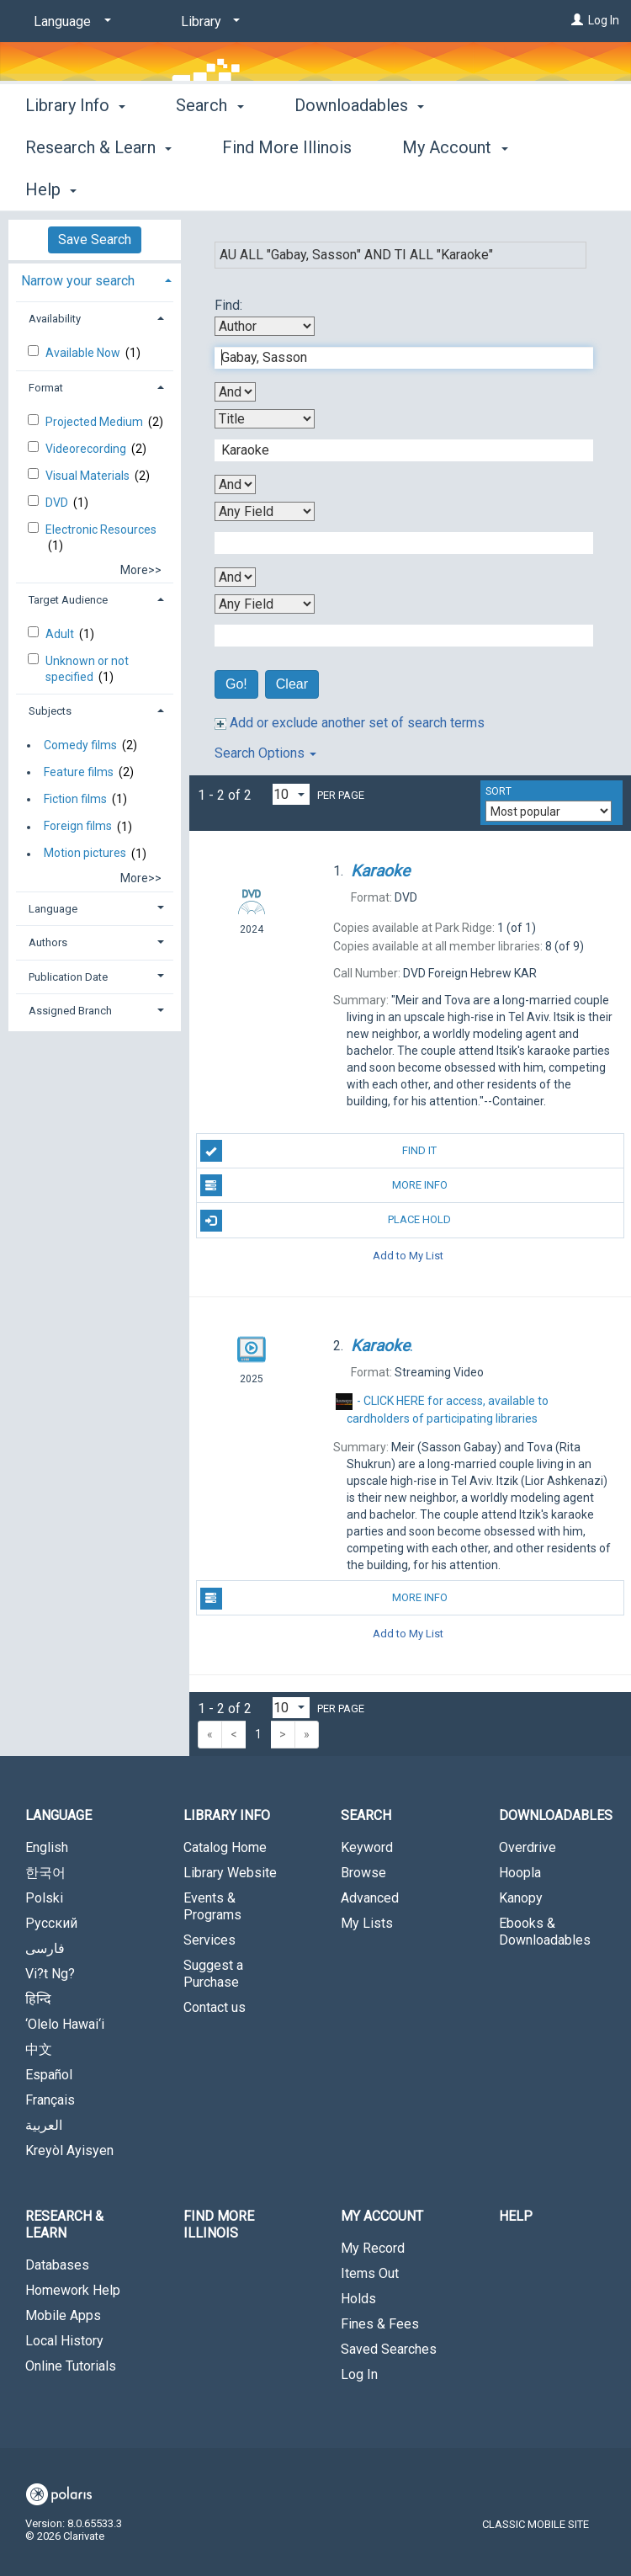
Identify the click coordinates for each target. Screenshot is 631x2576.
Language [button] (53, 908)
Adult (61, 634)
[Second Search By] (265, 418)
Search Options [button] (265, 753)
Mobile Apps (63, 2315)
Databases (57, 2265)
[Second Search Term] (395, 450)
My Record (373, 2248)
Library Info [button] (75, 187)
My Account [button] (382, 2216)
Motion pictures (85, 853)
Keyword (367, 1847)
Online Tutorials (70, 2366)
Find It (318, 1151)
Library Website (230, 1873)
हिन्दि (38, 1999)
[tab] (94, 279)
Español (48, 2075)
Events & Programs (212, 1906)
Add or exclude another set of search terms (350, 723)
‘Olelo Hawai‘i (64, 2024)
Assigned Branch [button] (70, 1010)
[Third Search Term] (395, 543)
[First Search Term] (395, 358)
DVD (58, 502)
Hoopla (520, 1873)
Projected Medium (95, 421)
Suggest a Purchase (213, 1973)
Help (516, 2216)
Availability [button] (55, 318)
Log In (603, 20)
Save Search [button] (94, 239)
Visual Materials (88, 475)
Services (209, 1940)
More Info (324, 1185)
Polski (44, 1898)
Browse (363, 1873)
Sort (498, 791)
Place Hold (326, 1221)
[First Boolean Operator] (235, 392)
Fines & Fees (380, 2324)
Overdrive (527, 1847)
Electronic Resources (100, 529)
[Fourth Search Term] (395, 635)
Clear (292, 684)
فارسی (45, 1948)
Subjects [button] (50, 711)
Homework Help (72, 2290)
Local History (64, 2341)
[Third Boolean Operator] (235, 577)
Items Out (370, 2273)
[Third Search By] (265, 511)
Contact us (214, 2007)
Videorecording (87, 448)
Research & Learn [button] (64, 2224)
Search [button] (209, 187)
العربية (43, 2125)
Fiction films (75, 799)
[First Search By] (265, 326)
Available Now (84, 352)
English (46, 1847)
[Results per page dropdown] (291, 794)
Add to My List (408, 1255)
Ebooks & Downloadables (545, 1931)
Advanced (370, 1898)
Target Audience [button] (68, 599)
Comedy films (80, 745)
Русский (51, 1923)
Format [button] (46, 387)
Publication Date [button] (68, 977)
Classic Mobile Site (535, 2524)
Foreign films (78, 826)
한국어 (45, 1873)
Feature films (79, 772)
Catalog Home (225, 1847)
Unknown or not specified (87, 668)
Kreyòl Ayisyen (69, 2150)
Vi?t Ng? (50, 1974)
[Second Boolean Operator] (235, 484)
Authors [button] (48, 942)
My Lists (367, 1923)
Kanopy (521, 1898)
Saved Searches (389, 2349)
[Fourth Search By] (265, 604)
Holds (358, 2299)
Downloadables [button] (359, 187)
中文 (38, 2049)
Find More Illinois (218, 2224)
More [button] (508, 189)
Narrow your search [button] (78, 281)
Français (50, 2100)
